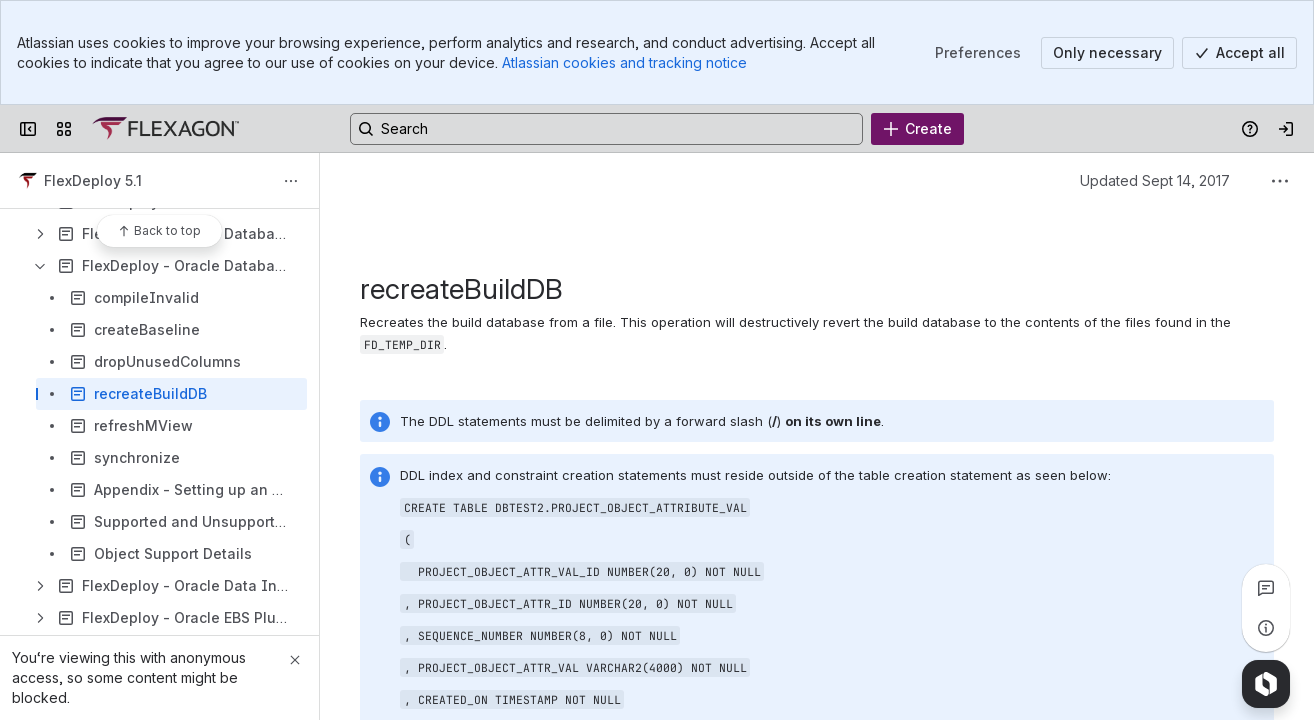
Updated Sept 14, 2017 (1155, 180)
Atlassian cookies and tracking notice (624, 62)
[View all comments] (1266, 588)
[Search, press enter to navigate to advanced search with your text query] (606, 129)
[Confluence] (165, 129)
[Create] (917, 129)
